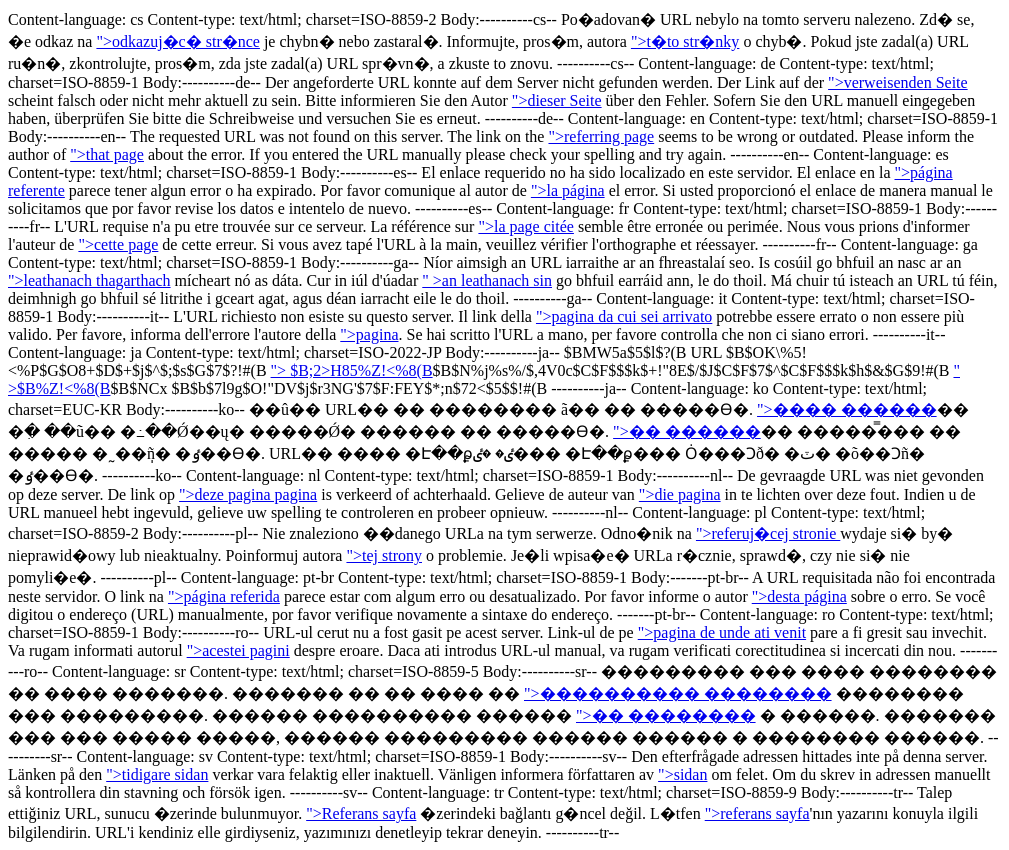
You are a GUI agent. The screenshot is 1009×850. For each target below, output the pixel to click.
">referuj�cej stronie (768, 533)
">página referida (224, 596)
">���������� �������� (678, 693)
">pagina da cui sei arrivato (624, 316)
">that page (107, 154)
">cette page (118, 244)
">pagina (369, 334)
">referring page (601, 136)
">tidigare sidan (157, 774)
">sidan (682, 774)
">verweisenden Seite (898, 82)
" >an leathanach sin (487, 280)
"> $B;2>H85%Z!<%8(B (352, 370)
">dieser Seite (557, 100)
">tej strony (384, 555)
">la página (568, 190)
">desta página (799, 596)
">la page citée (526, 226)
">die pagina (680, 494)
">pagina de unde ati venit (722, 632)
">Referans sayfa (361, 813)
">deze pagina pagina (248, 494)
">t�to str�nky (685, 41)
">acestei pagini (238, 650)
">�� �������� (666, 715)
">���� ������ (847, 409)
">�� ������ (687, 431)
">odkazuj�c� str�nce (178, 41)
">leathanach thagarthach (89, 280)
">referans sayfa (757, 813)
